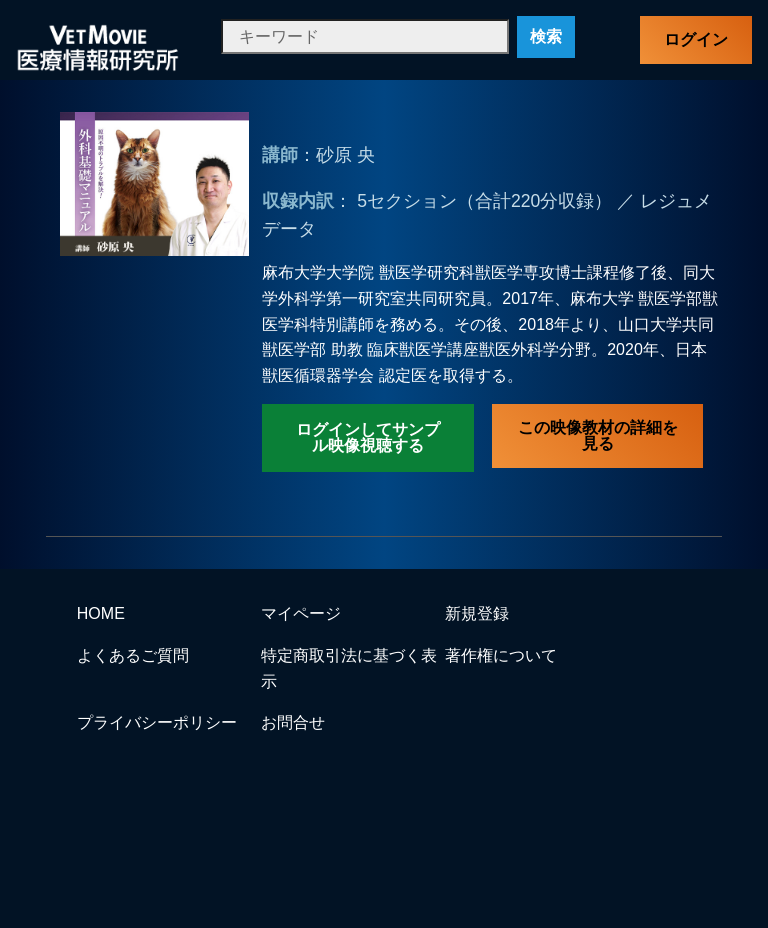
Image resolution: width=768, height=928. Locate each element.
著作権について (501, 655)
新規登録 (477, 613)
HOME (101, 613)
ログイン (696, 39)
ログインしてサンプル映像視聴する (368, 437)
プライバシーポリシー (157, 722)
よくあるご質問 (133, 655)
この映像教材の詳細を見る (598, 435)
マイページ (301, 613)
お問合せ (293, 722)
